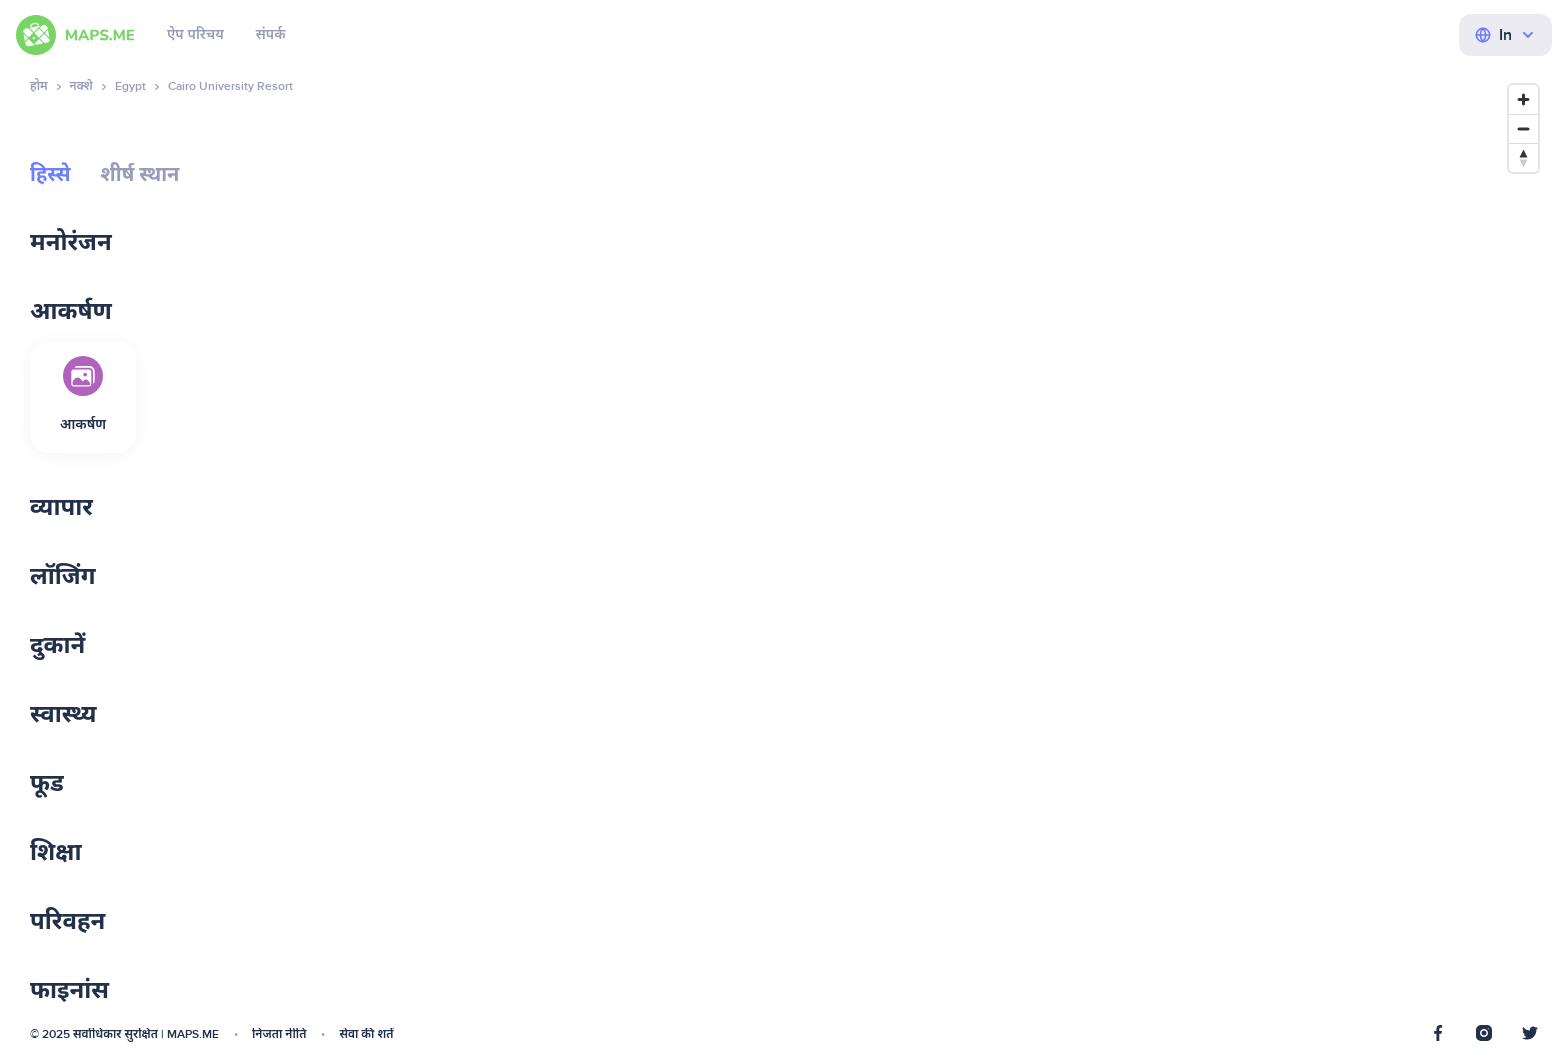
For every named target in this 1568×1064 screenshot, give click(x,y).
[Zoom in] (1523, 99)
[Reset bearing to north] (1523, 157)
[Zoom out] (1523, 128)
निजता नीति (279, 1034)
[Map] (1099, 559)
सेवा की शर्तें (366, 1034)
